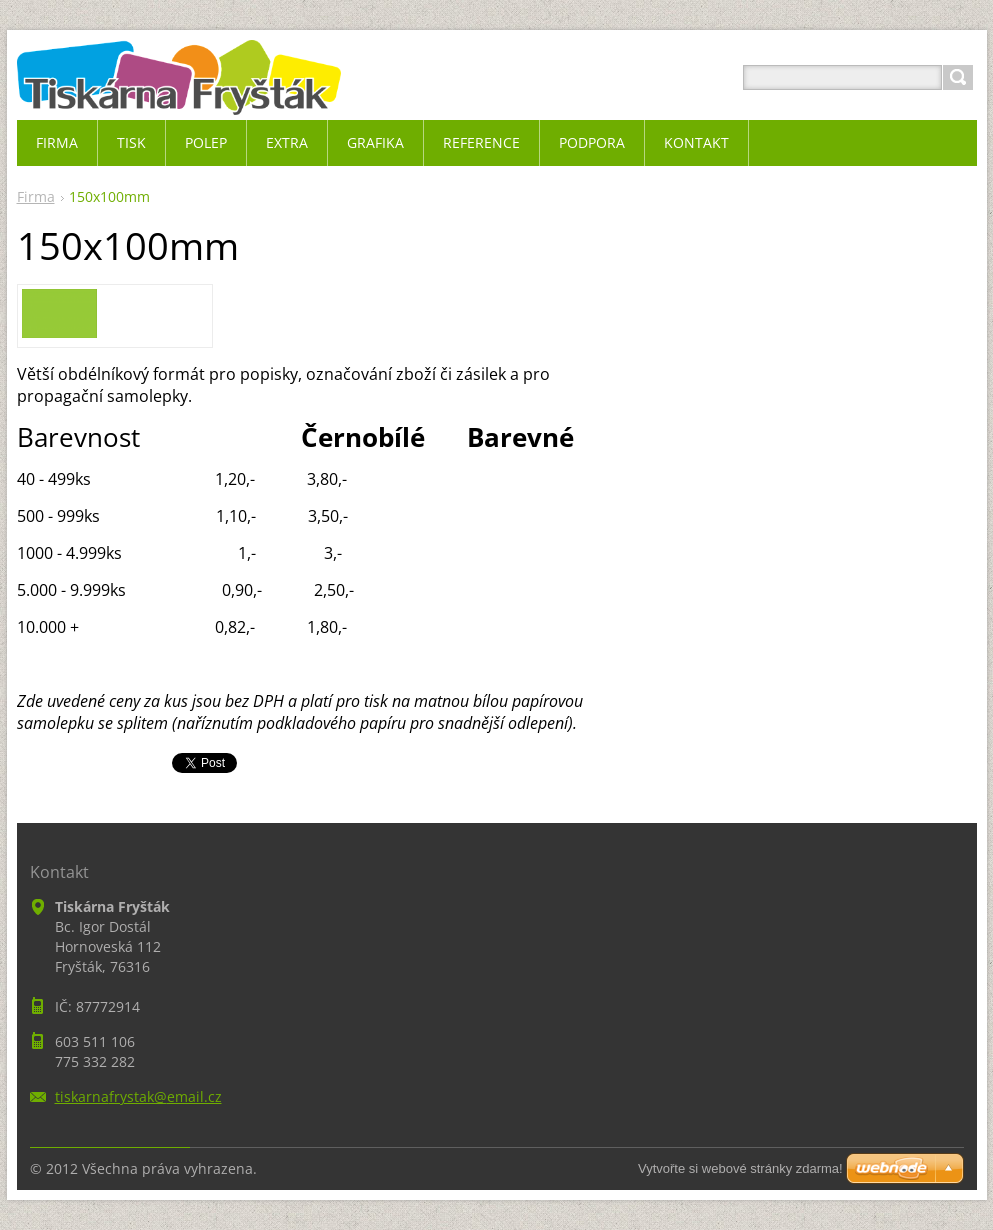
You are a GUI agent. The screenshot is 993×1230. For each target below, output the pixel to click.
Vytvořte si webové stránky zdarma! (740, 1168)
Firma (36, 196)
